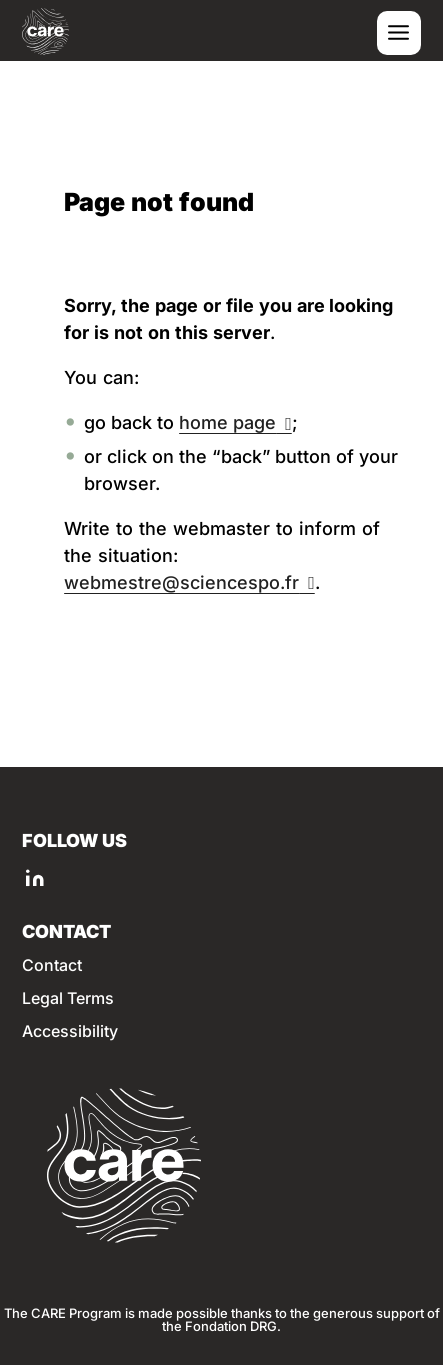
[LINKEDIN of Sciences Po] (34, 877)
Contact (52, 965)
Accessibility (70, 1031)
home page (227, 422)
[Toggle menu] (399, 33)
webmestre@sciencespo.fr (181, 582)
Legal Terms (68, 998)
